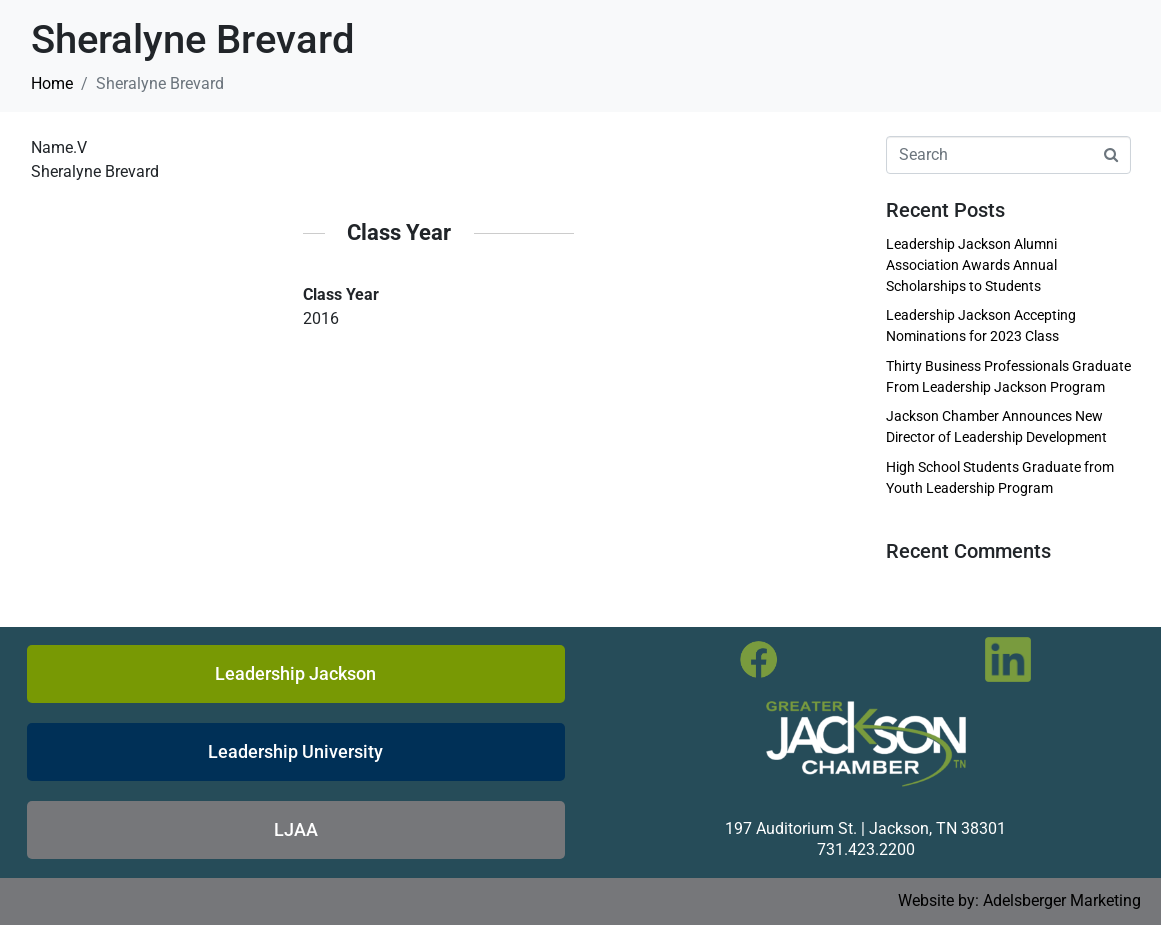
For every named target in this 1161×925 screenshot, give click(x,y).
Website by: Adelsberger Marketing (1019, 900)
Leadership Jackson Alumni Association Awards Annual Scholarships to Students (971, 265)
